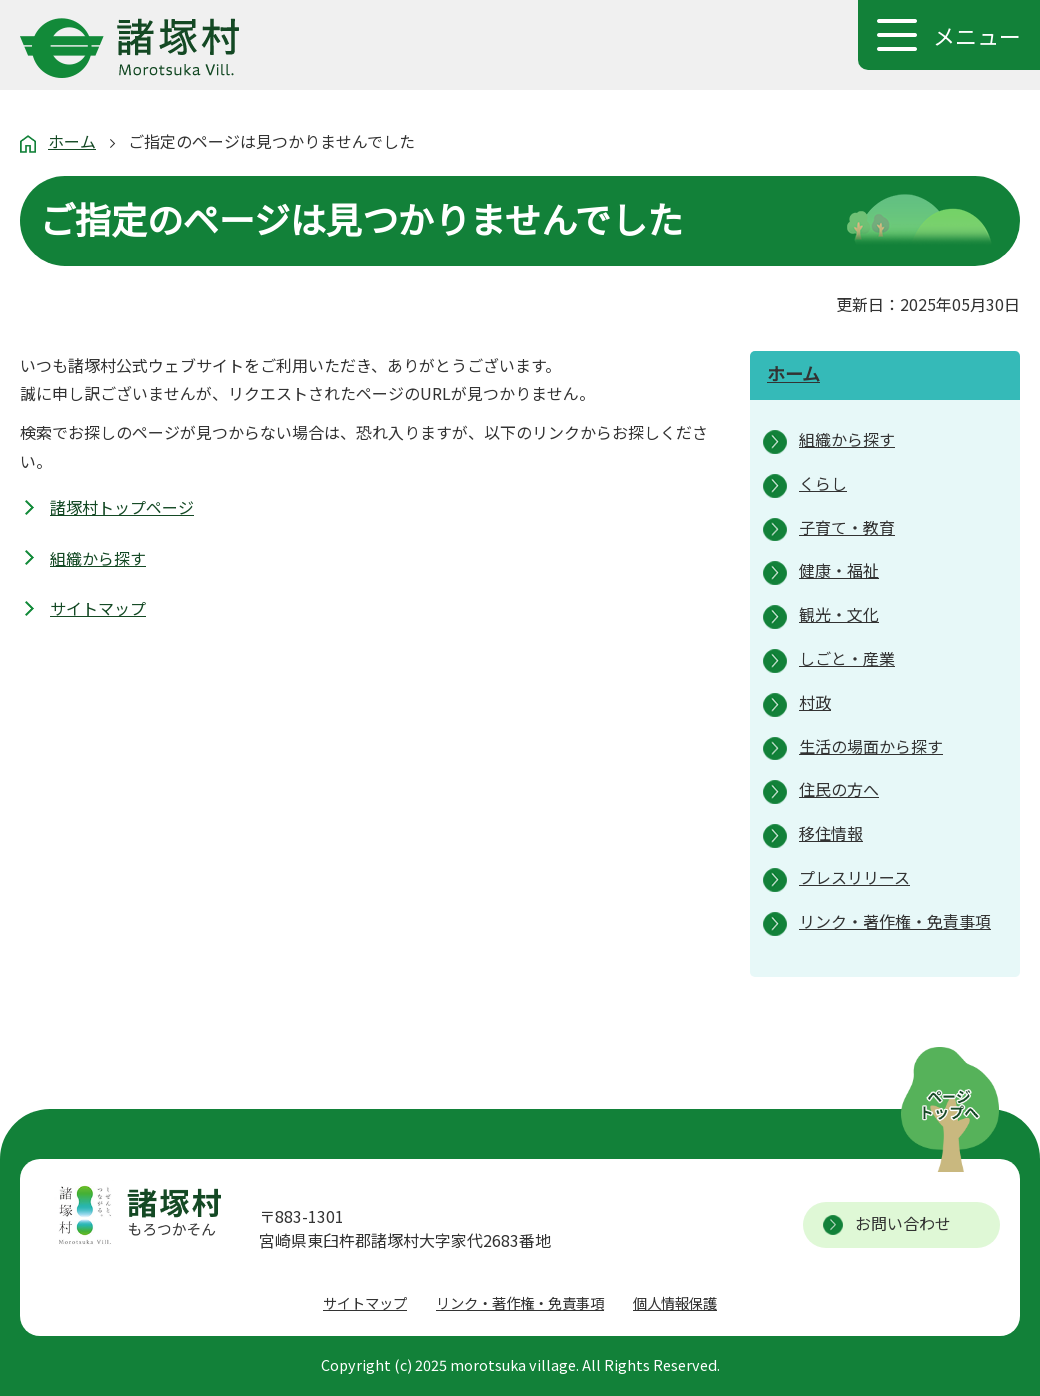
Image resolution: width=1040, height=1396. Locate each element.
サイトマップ (98, 608)
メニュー (977, 35)
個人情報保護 (675, 1302)
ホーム (72, 141)
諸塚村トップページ (122, 507)
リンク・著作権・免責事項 (520, 1302)
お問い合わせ (903, 1223)
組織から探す (98, 558)
